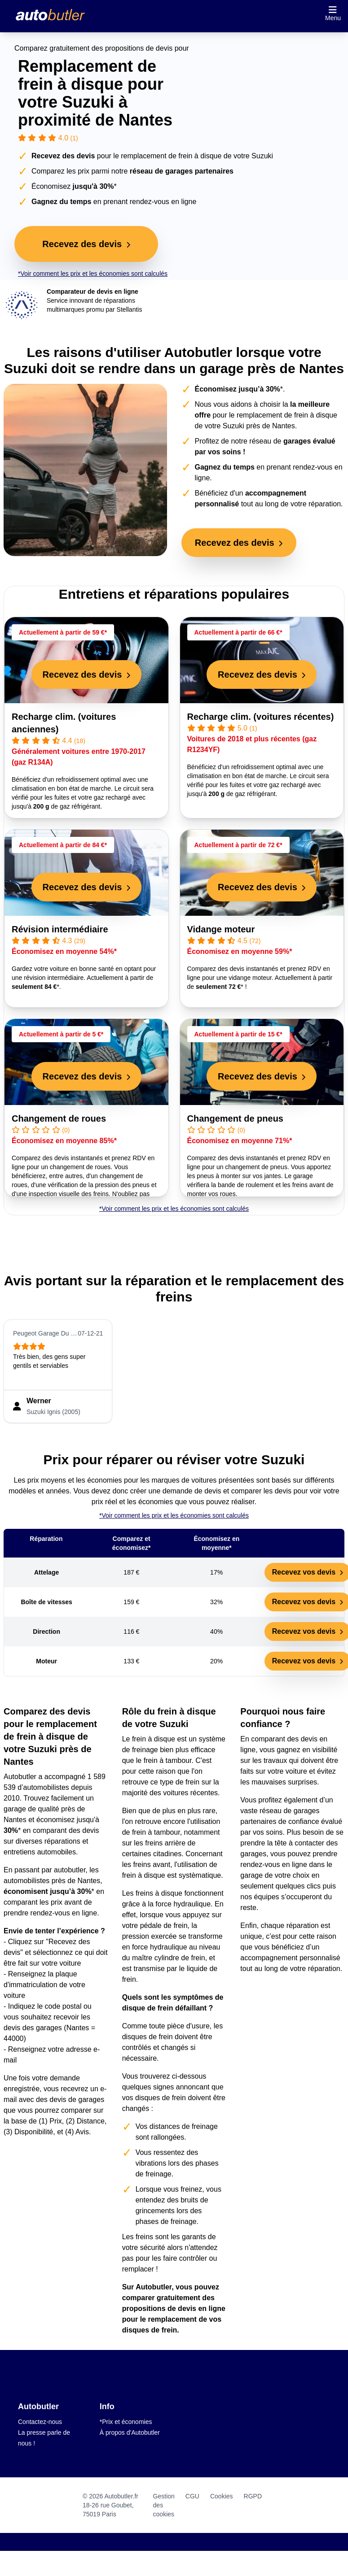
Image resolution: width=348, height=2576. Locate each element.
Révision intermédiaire (60, 929)
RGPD (253, 2496)
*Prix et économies (126, 2421)
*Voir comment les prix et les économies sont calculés (92, 273)
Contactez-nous (40, 2421)
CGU (192, 2496)
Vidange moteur (221, 929)
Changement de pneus (235, 1118)
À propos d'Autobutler (130, 2432)
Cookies (221, 2496)
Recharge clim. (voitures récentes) (260, 717)
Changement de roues (59, 1118)
